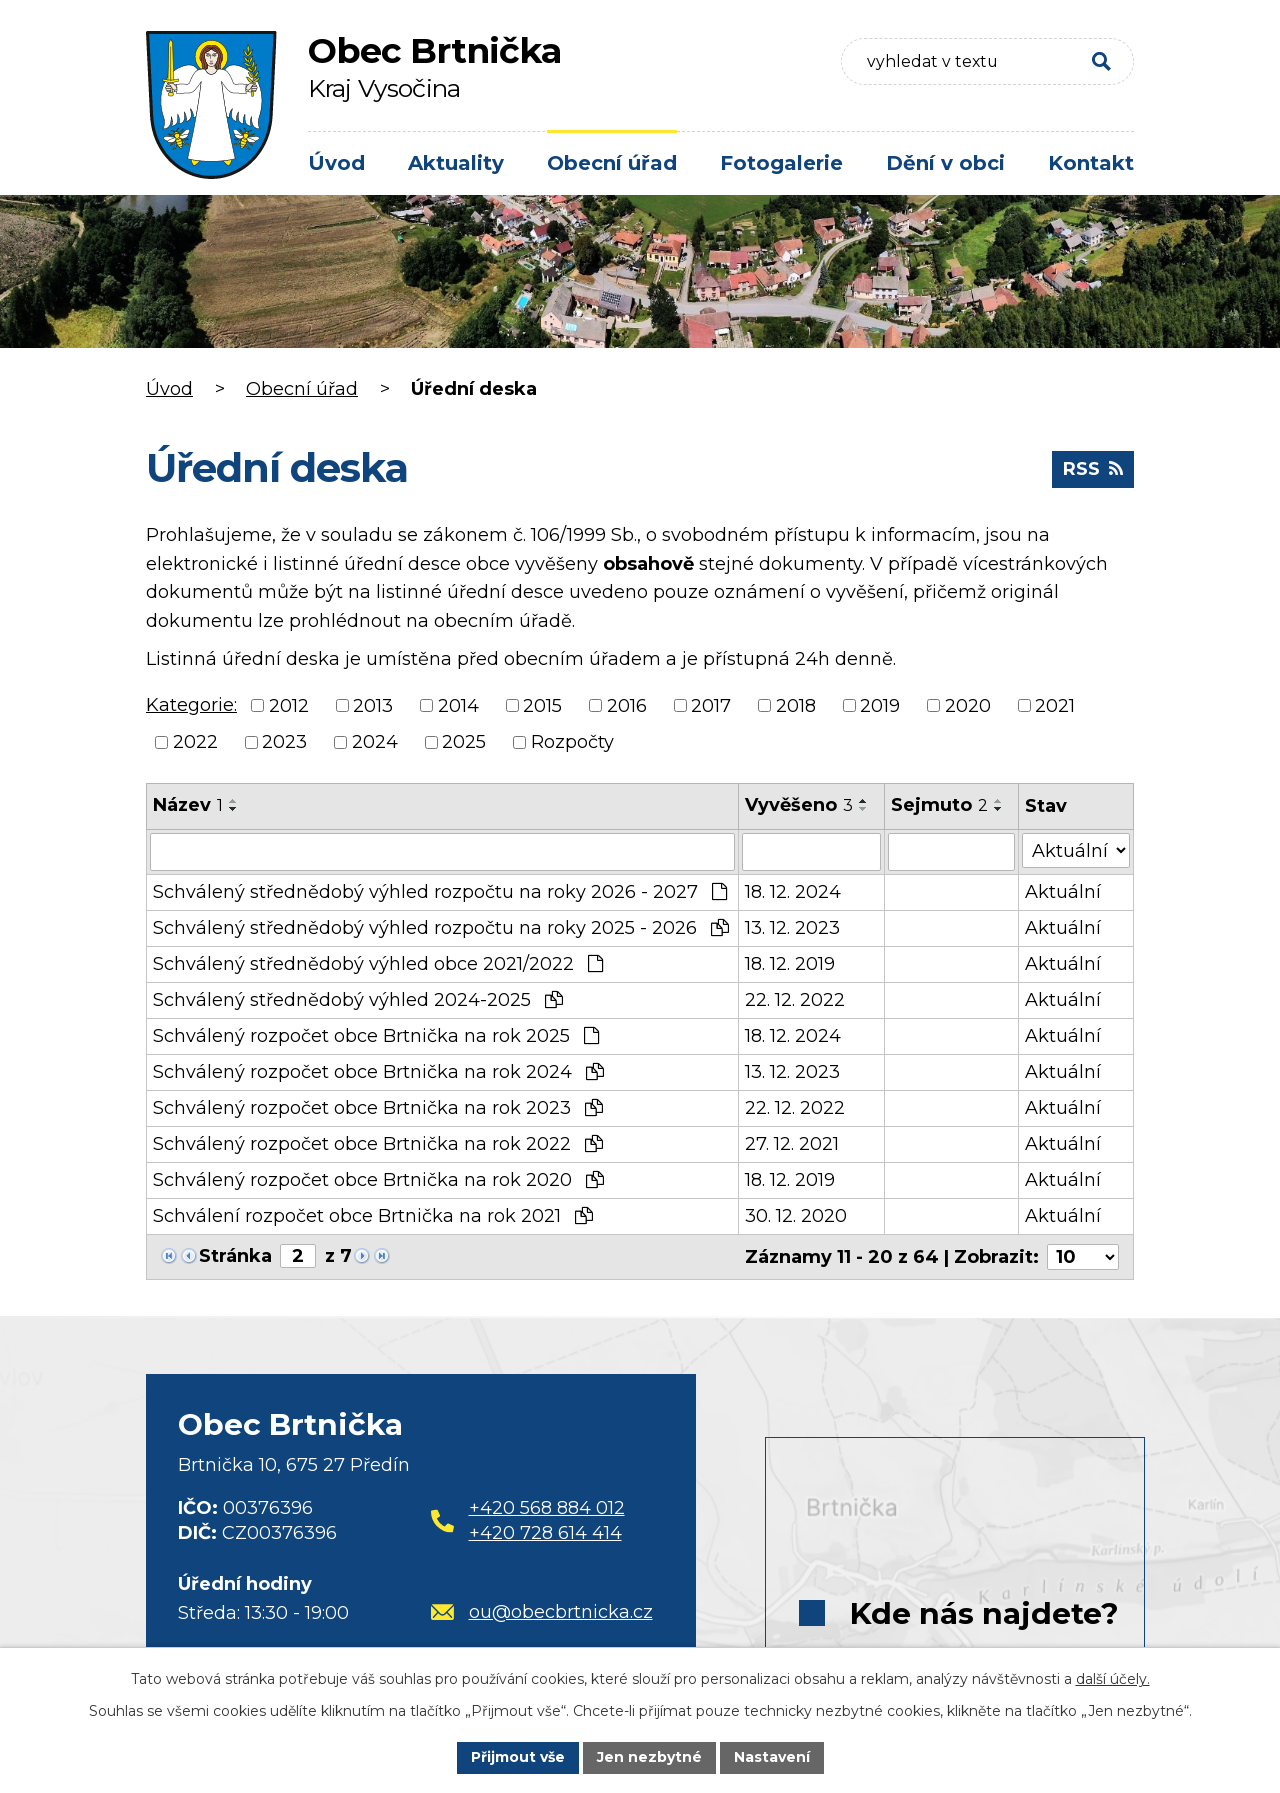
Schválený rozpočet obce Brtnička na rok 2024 (378, 1072)
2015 (542, 705)
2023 (284, 742)
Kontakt (1091, 163)
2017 (711, 705)
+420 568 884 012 (547, 1507)
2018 (796, 705)
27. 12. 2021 (792, 1144)
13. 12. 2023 (792, 928)
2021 (1055, 705)
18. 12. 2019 (790, 964)
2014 (458, 705)
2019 (880, 705)
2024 (375, 742)
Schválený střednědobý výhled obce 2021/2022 (378, 964)
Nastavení (772, 1757)
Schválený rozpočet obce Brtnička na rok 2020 (378, 1180)
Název (188, 805)
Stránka (235, 1256)
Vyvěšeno (799, 805)
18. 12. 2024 (793, 892)
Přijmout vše (518, 1757)
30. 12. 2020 (796, 1216)
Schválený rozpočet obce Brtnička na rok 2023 (378, 1108)
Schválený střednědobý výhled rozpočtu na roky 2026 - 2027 (440, 892)
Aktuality (456, 163)
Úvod (336, 163)
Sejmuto (939, 805)
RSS (1093, 469)
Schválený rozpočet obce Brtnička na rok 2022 (378, 1144)
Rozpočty (572, 742)
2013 (373, 705)
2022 (195, 742)
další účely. (1113, 1679)
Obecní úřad (612, 163)
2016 (627, 705)
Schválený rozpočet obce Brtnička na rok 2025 (376, 1036)
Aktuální (1063, 892)
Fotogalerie (781, 163)
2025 (464, 742)
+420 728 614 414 (545, 1532)
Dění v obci (945, 163)
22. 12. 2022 (795, 1000)
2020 (968, 705)
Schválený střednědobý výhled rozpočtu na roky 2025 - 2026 (441, 928)
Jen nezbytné (649, 1757)
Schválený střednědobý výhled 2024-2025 (358, 1000)
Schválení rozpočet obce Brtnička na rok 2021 (373, 1216)
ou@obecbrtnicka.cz (542, 1611)
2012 (289, 705)
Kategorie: (191, 705)
